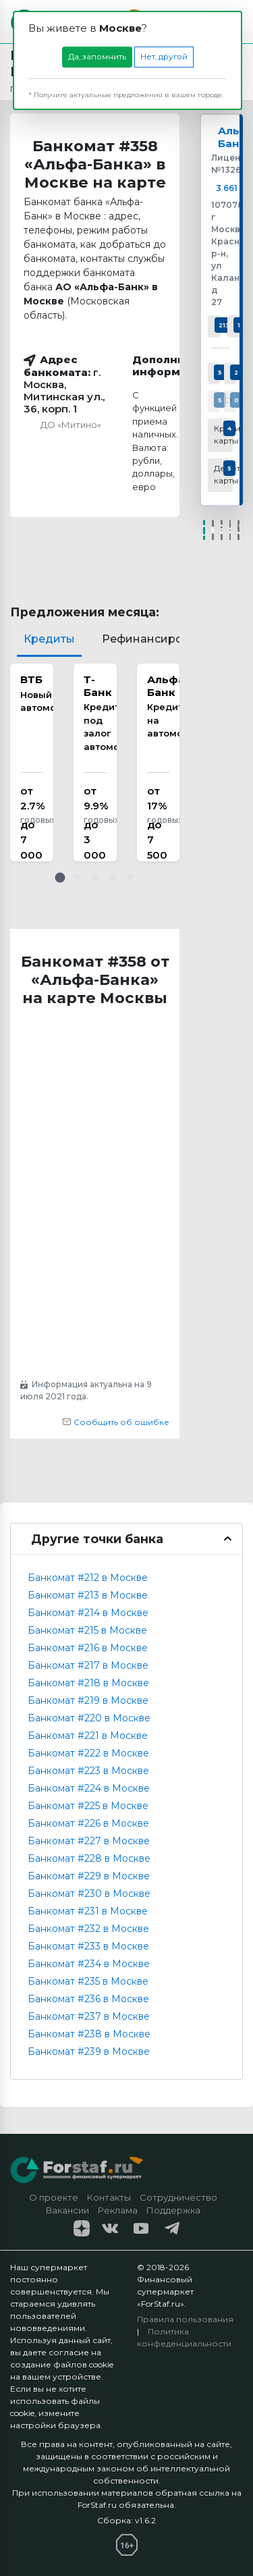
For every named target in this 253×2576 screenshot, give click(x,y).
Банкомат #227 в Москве (89, 1841)
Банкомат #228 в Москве (89, 1858)
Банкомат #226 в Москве (88, 1823)
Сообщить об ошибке (115, 1422)
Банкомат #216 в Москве (88, 1648)
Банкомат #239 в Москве (89, 2051)
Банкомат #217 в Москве (88, 1665)
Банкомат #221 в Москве (88, 1735)
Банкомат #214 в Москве (88, 1613)
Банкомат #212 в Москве (88, 1578)
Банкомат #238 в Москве (89, 2034)
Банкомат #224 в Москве (89, 1788)
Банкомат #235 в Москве (88, 1981)
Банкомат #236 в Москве (88, 1999)
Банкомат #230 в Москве (89, 1893)
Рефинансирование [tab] (159, 639)
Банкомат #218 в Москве (88, 1683)
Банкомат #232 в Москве (88, 1929)
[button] (60, 877)
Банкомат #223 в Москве (88, 1771)
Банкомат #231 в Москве (88, 1911)
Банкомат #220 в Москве (89, 1718)
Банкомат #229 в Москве (89, 1876)
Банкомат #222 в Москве (88, 1753)
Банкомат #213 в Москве (88, 1595)
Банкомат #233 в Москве (88, 1946)
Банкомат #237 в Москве (89, 2016)
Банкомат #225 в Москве (88, 1806)
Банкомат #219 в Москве (88, 1700)
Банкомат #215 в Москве (87, 1630)
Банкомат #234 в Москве (89, 1964)
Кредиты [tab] (49, 639)
